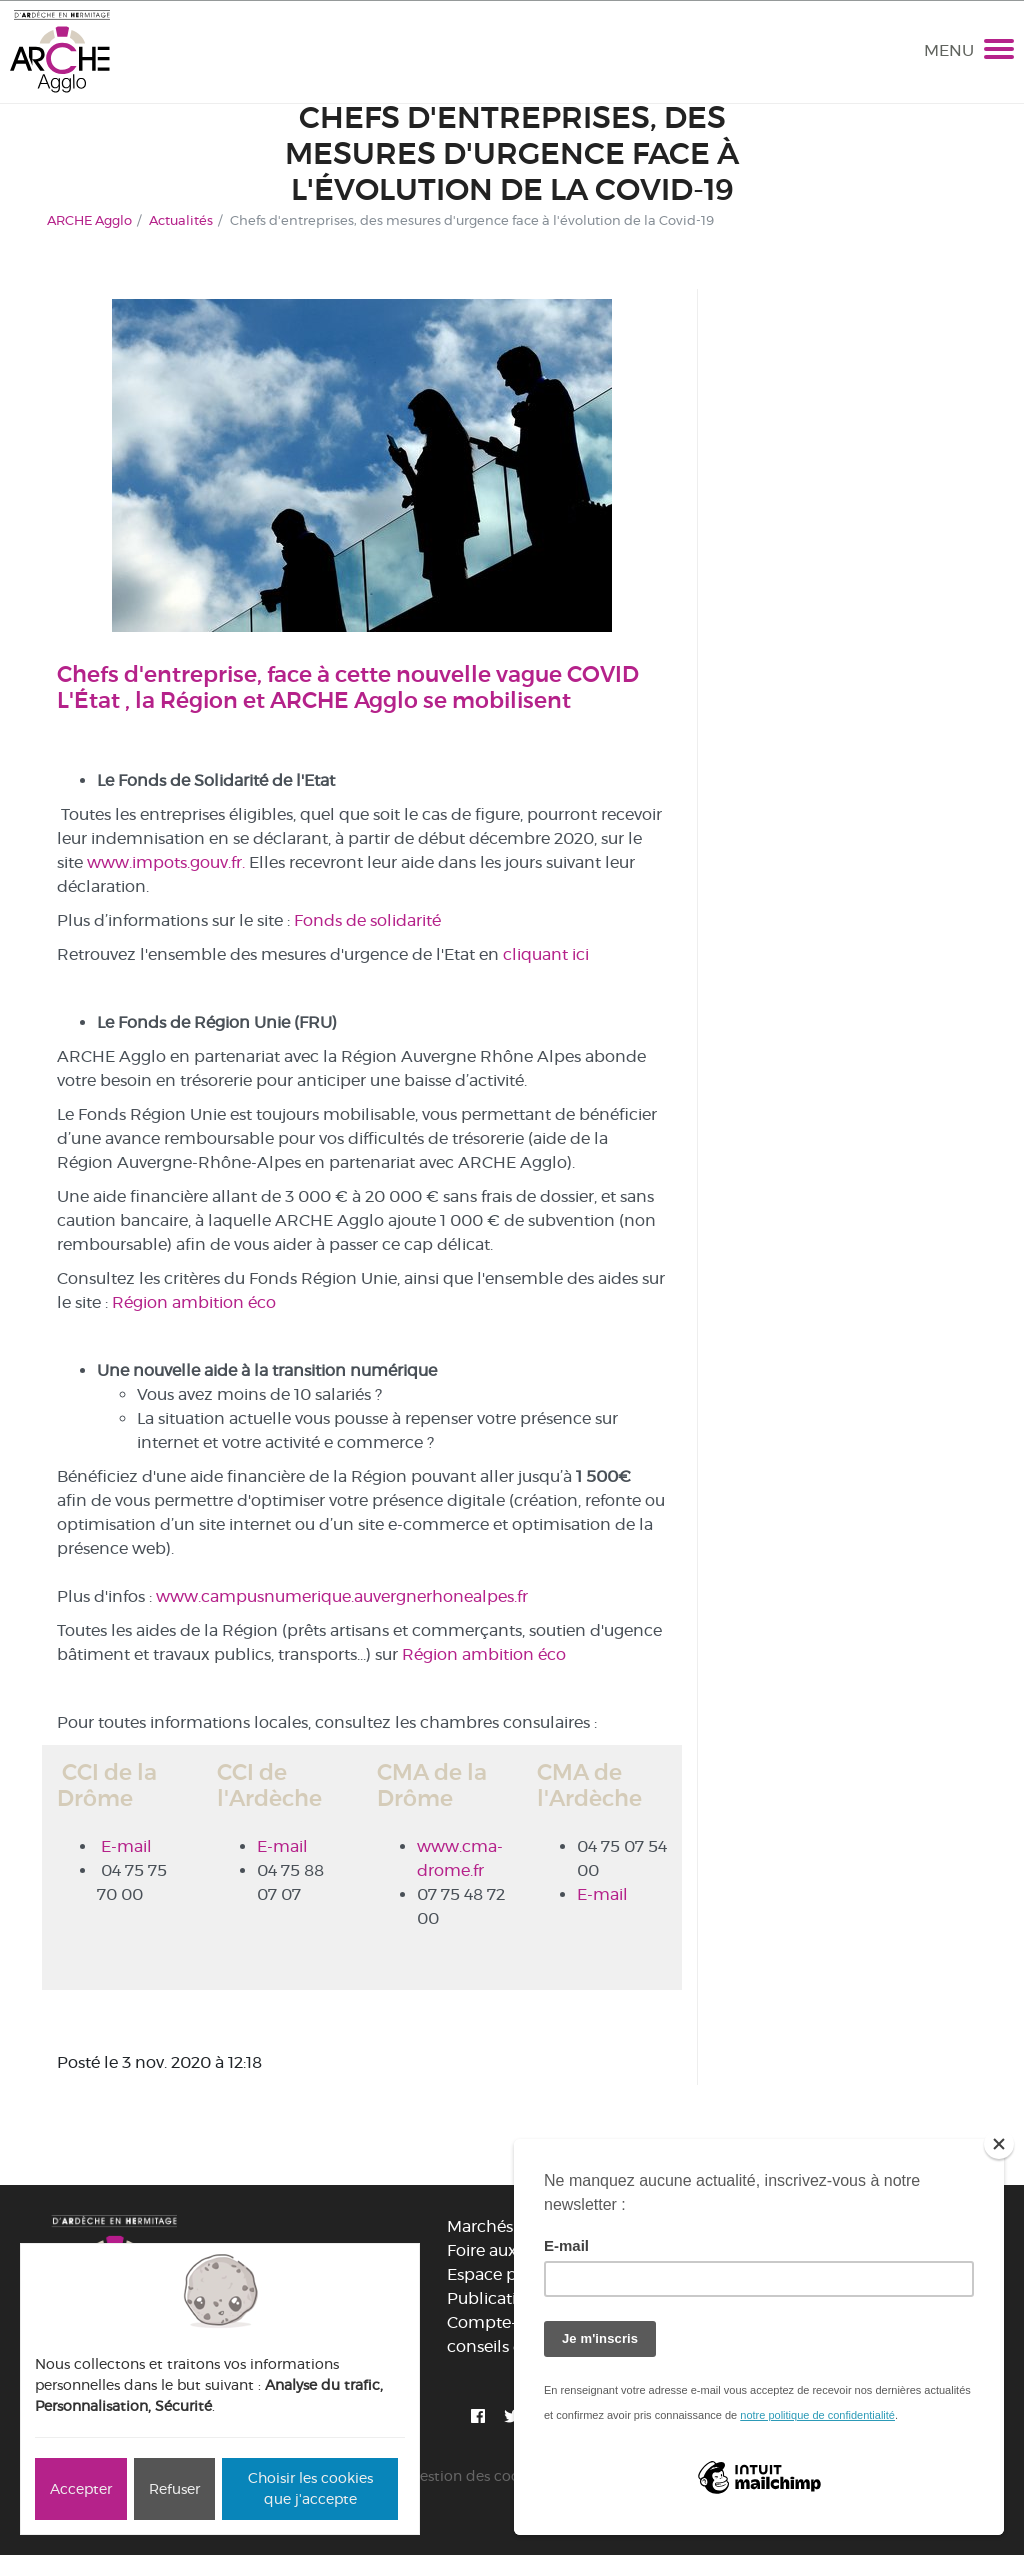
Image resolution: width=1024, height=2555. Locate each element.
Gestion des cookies (477, 2476)
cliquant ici (546, 954)
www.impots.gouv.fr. (166, 862)
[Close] (999, 2144)
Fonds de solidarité (367, 920)
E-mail (126, 1846)
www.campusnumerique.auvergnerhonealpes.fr (342, 1596)
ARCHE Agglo (89, 220)
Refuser (174, 2489)
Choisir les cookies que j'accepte (310, 2488)
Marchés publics (510, 2226)
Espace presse (501, 2274)
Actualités (181, 220)
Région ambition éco (194, 1302)
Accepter (81, 2489)
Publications (495, 2298)
